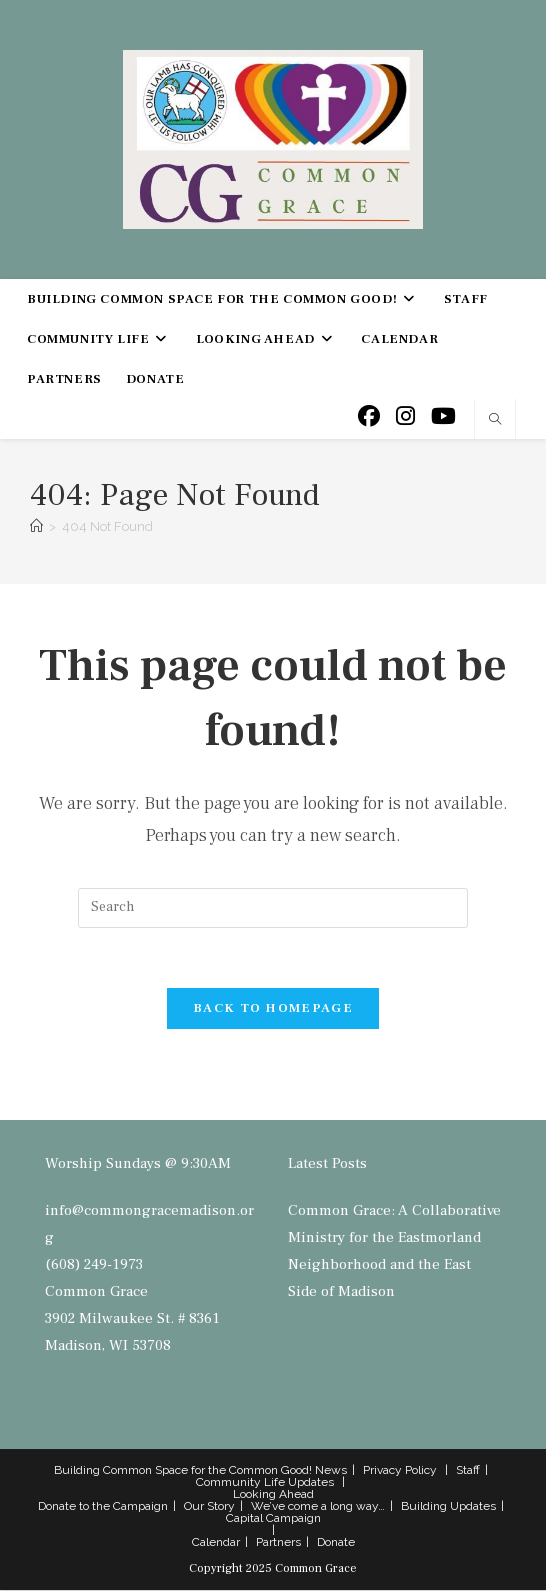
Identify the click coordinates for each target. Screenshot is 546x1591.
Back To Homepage (273, 1009)
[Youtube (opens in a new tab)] (443, 416)
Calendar (216, 1543)
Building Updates (448, 1507)
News (331, 1471)
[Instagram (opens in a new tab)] (405, 416)
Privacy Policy (400, 1471)
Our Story (209, 1507)
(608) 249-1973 (94, 1265)
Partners (278, 1543)
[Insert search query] (273, 908)
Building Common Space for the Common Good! (183, 1471)
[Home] (36, 526)
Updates (311, 1483)
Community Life (240, 1483)
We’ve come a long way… (318, 1507)
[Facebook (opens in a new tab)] (369, 416)
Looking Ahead (273, 1495)
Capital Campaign (273, 1519)
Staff (468, 1471)
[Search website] (495, 421)
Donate (336, 1543)
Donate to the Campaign (103, 1507)
